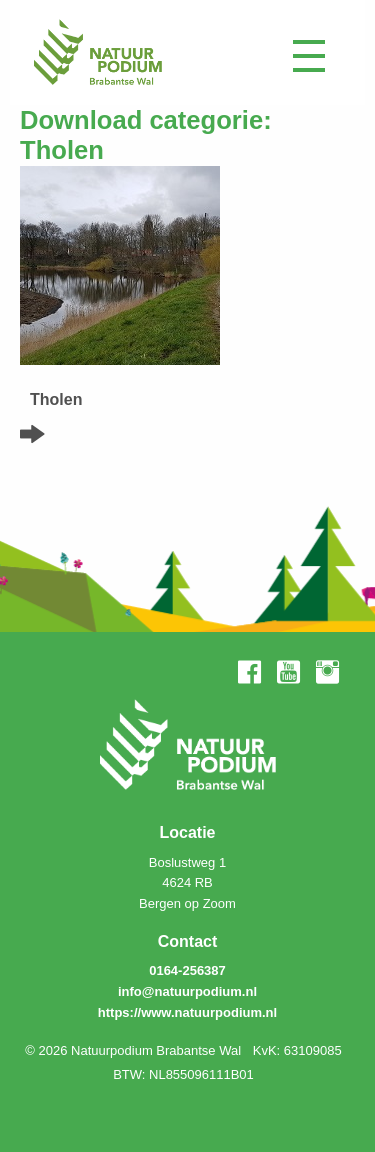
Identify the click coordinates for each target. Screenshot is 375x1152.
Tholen (56, 399)
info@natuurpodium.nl (187, 991)
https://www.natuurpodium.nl (187, 1012)
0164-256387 (187, 970)
